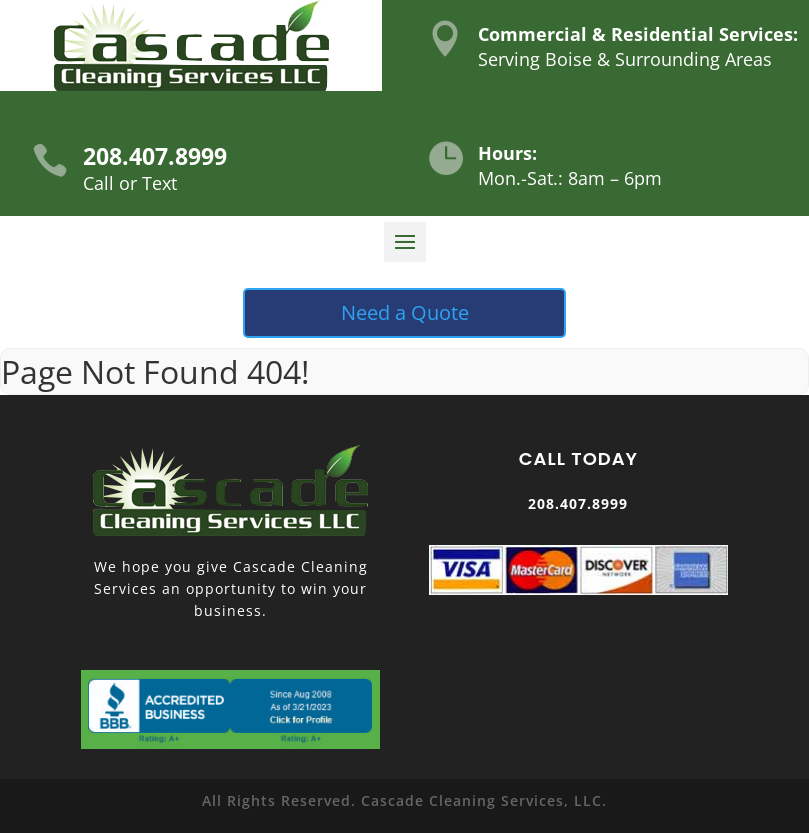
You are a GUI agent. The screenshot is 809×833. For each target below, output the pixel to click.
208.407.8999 (155, 156)
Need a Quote (405, 312)
